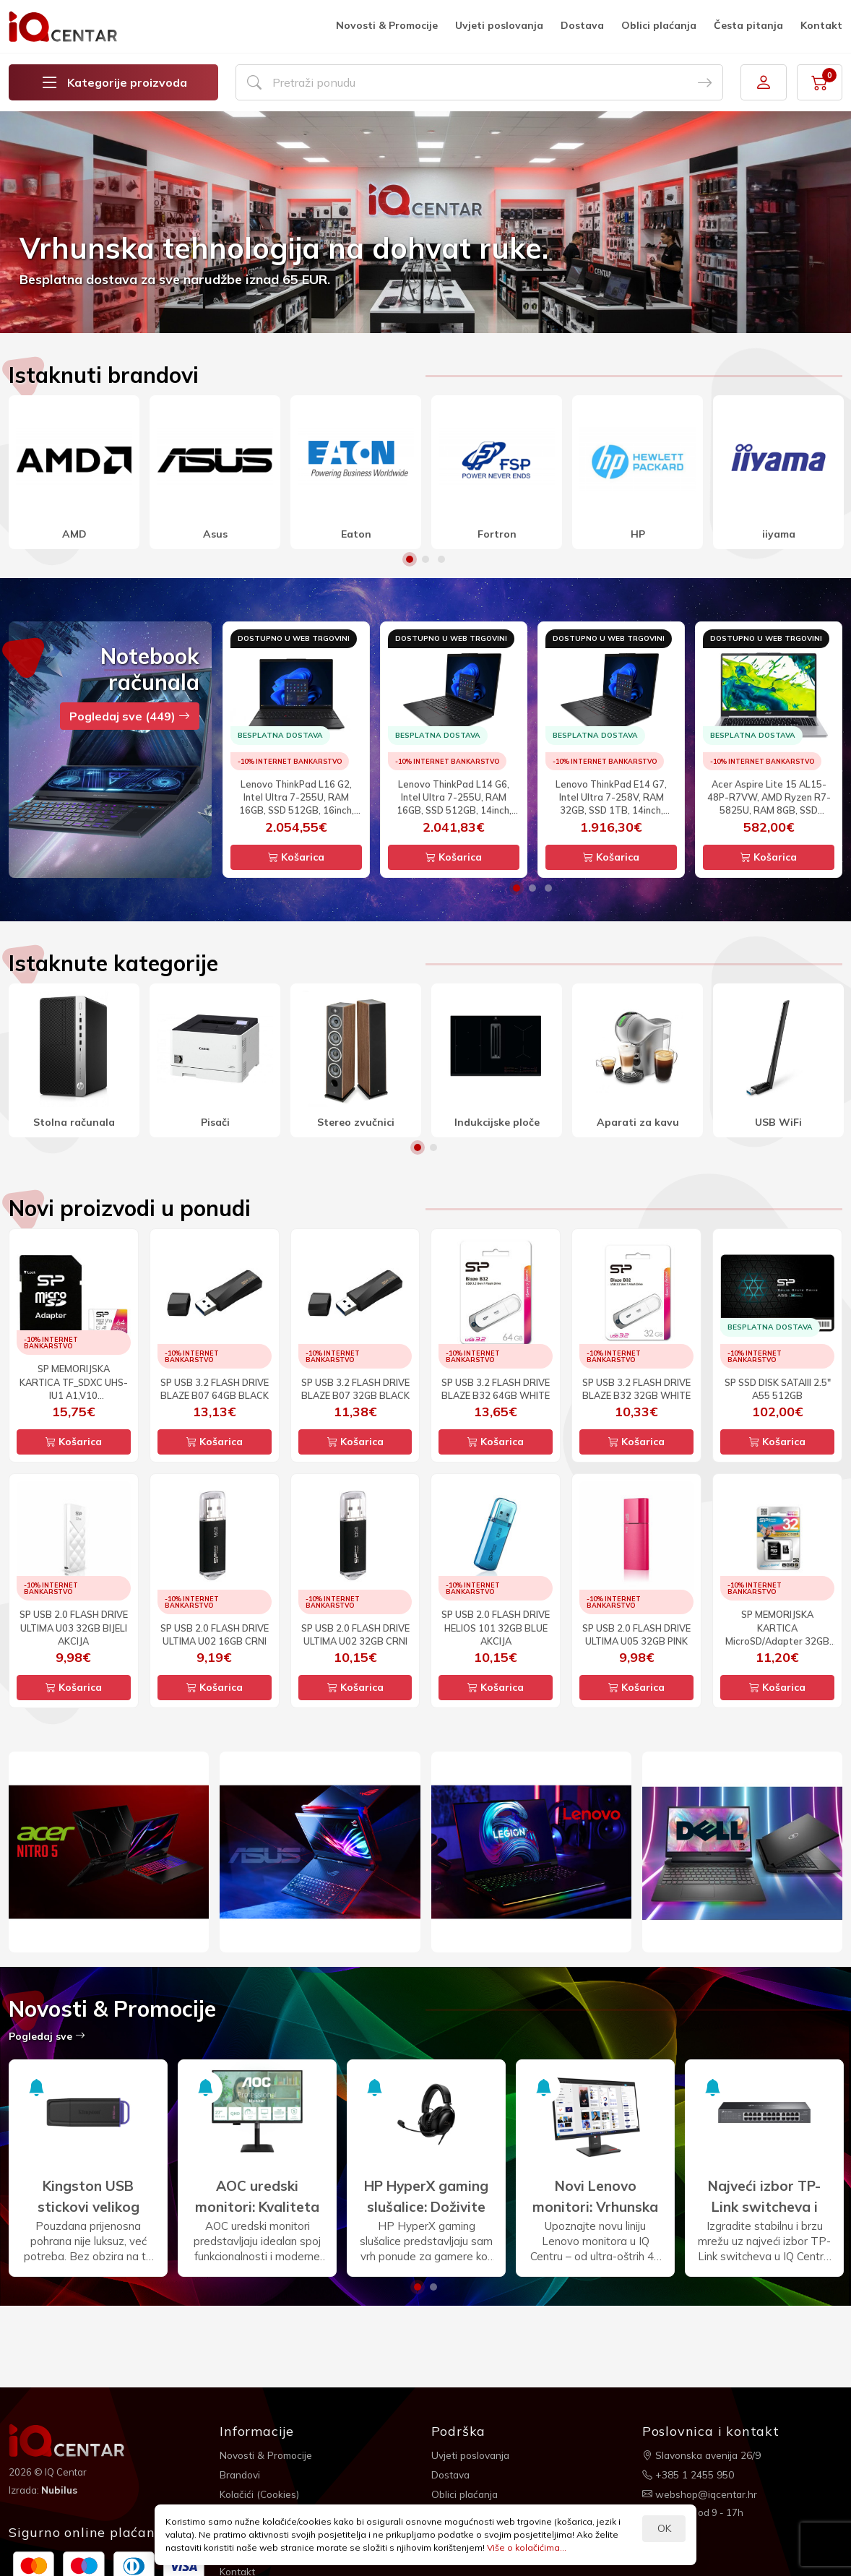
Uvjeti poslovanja (499, 25)
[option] (425, 222)
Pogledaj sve (47, 2036)
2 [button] (425, 559)
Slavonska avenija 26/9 (703, 2454)
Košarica (296, 856)
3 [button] (441, 559)
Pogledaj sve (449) (129, 716)
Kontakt (821, 25)
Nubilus (60, 2489)
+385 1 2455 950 (688, 2473)
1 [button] (409, 559)
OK (664, 2528)
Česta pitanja (748, 25)
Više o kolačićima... (526, 2547)
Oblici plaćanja (658, 25)
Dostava (582, 25)
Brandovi (241, 2473)
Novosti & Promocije (387, 25)
